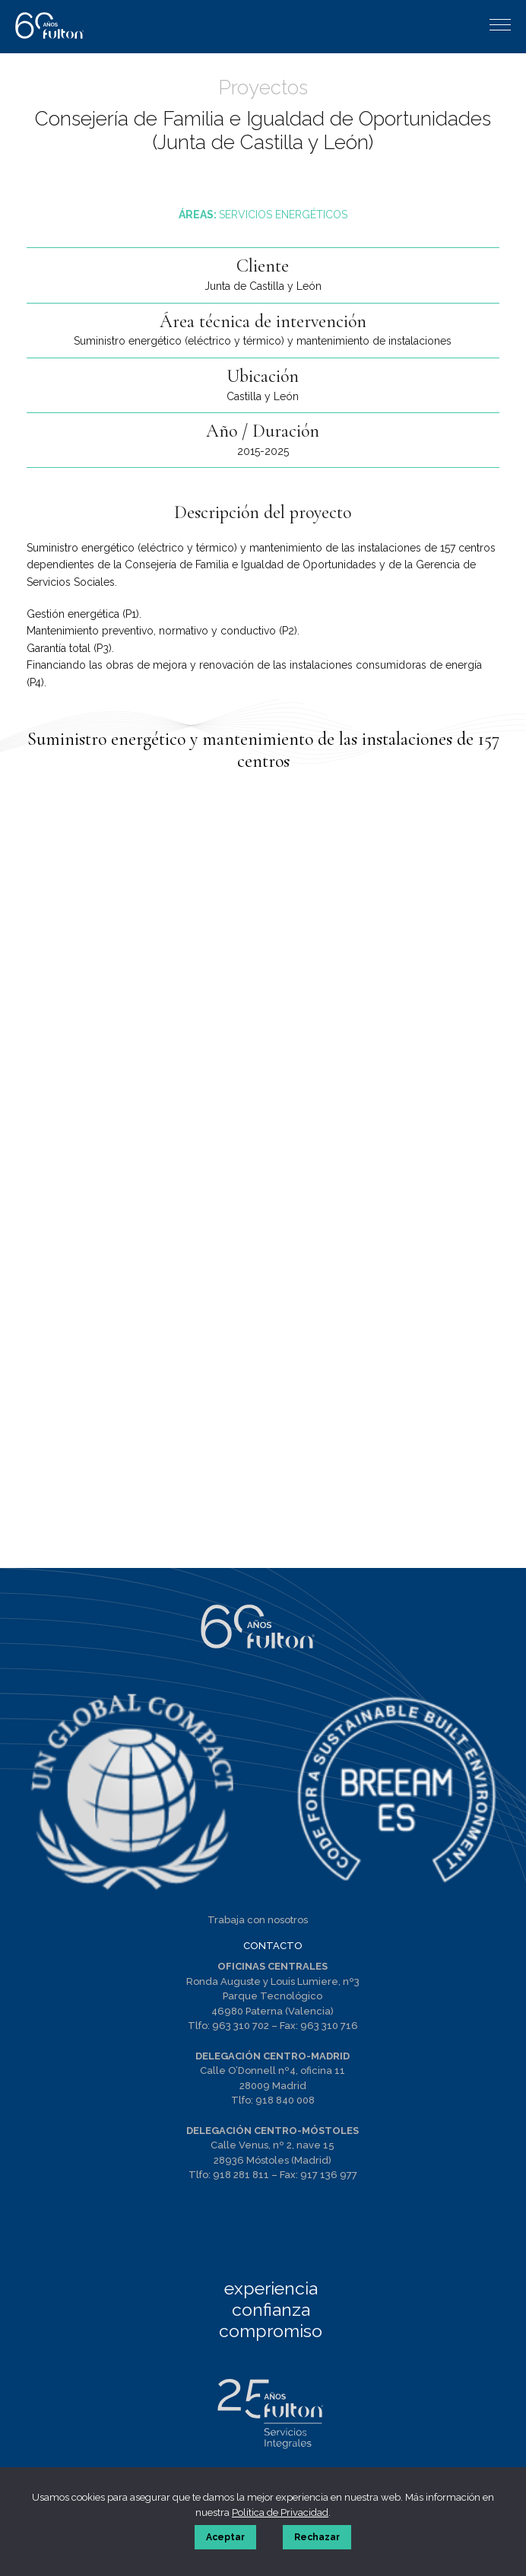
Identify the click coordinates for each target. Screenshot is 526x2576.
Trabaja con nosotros (258, 1920)
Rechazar (317, 2537)
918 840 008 (285, 2100)
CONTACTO (273, 1945)
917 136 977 (328, 2174)
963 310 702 (240, 2025)
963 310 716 (329, 2025)
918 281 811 (241, 2174)
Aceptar (225, 2537)
